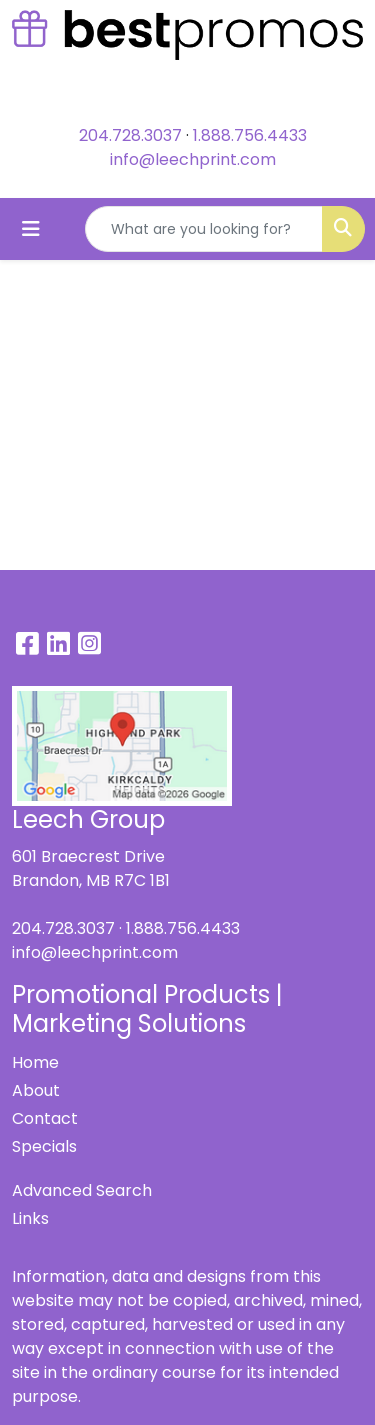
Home (35, 1062)
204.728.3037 (130, 135)
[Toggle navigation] (31, 229)
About (36, 1090)
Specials (44, 1146)
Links (30, 1218)
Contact (45, 1118)
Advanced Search (82, 1190)
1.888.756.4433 (250, 135)
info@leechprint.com (193, 159)
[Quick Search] (204, 229)
